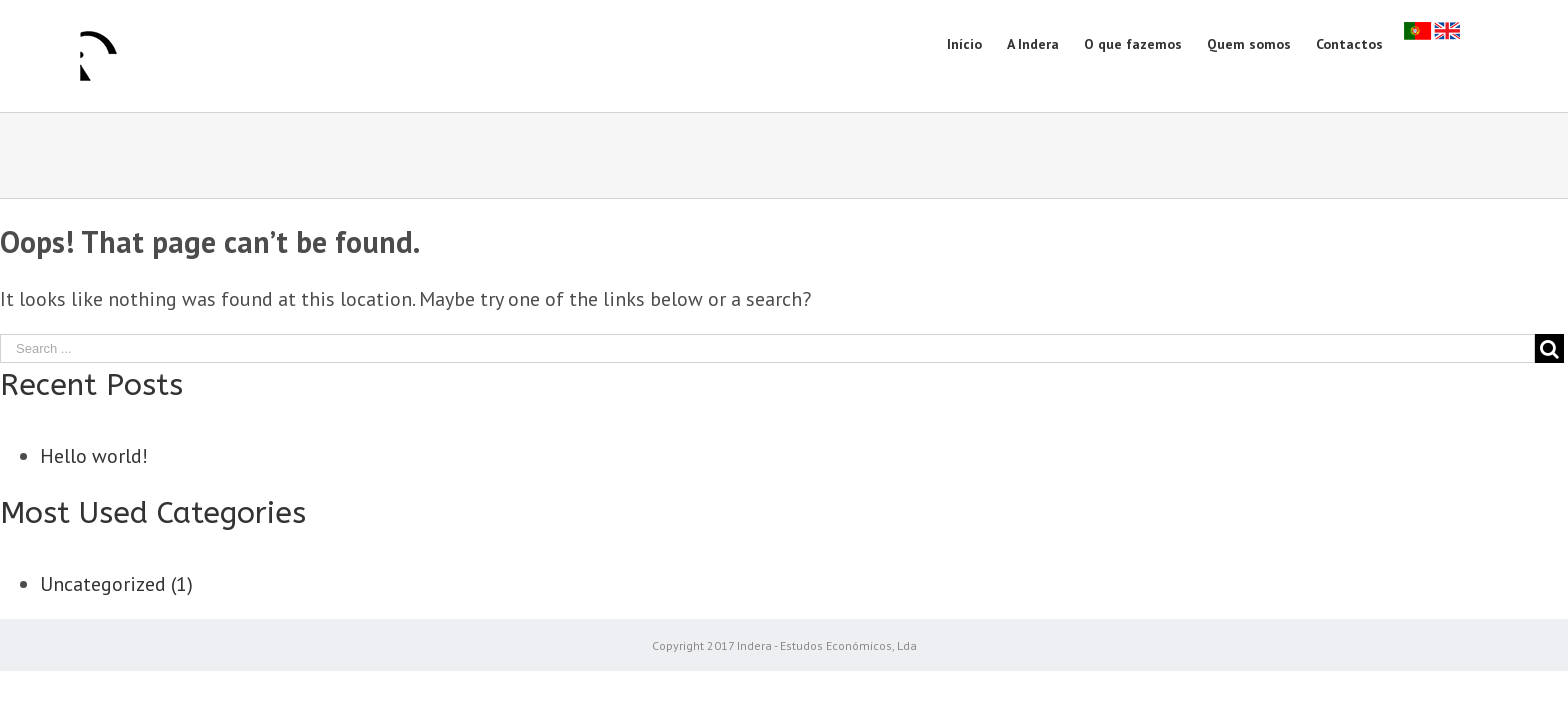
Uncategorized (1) (116, 584)
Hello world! (94, 456)
